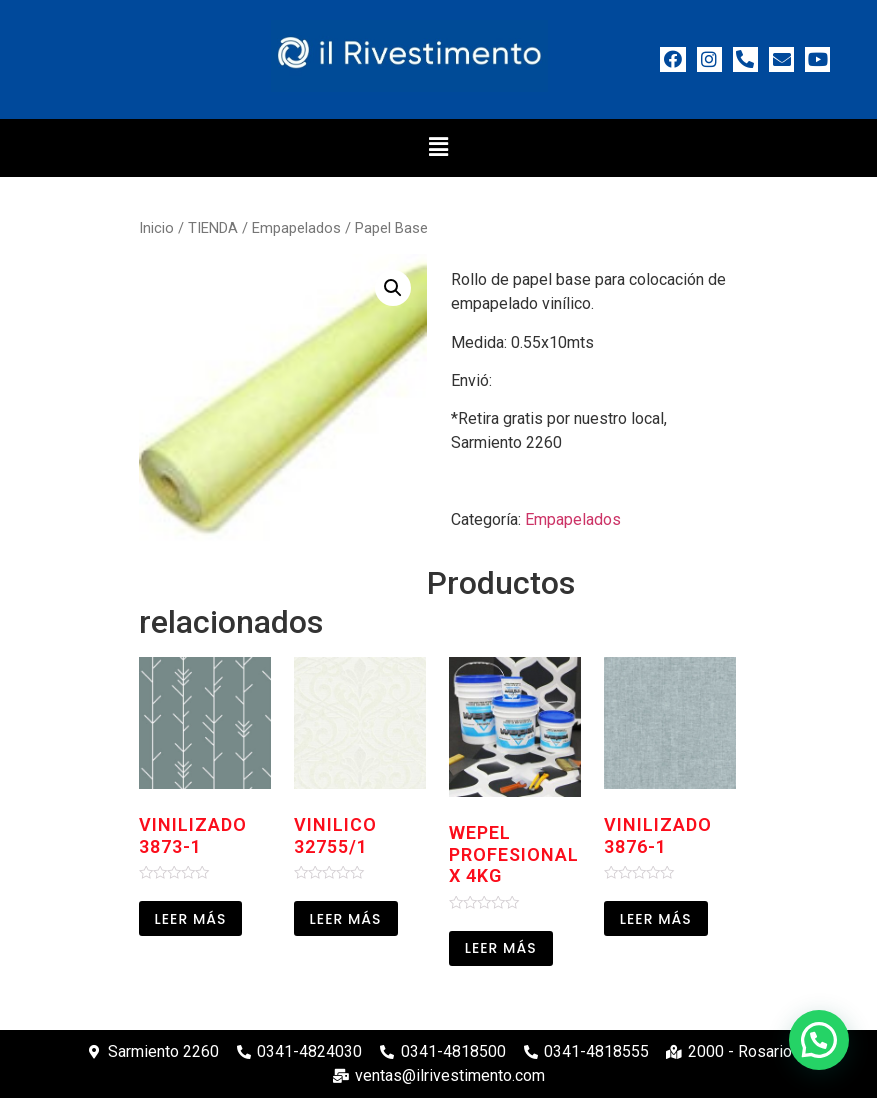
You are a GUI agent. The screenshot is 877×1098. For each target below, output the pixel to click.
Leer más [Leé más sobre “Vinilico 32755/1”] (346, 919)
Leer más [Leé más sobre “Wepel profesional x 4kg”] (501, 948)
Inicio (156, 228)
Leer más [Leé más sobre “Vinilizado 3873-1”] (191, 919)
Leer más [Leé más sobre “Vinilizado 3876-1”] (656, 919)
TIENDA (213, 228)
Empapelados (296, 228)
